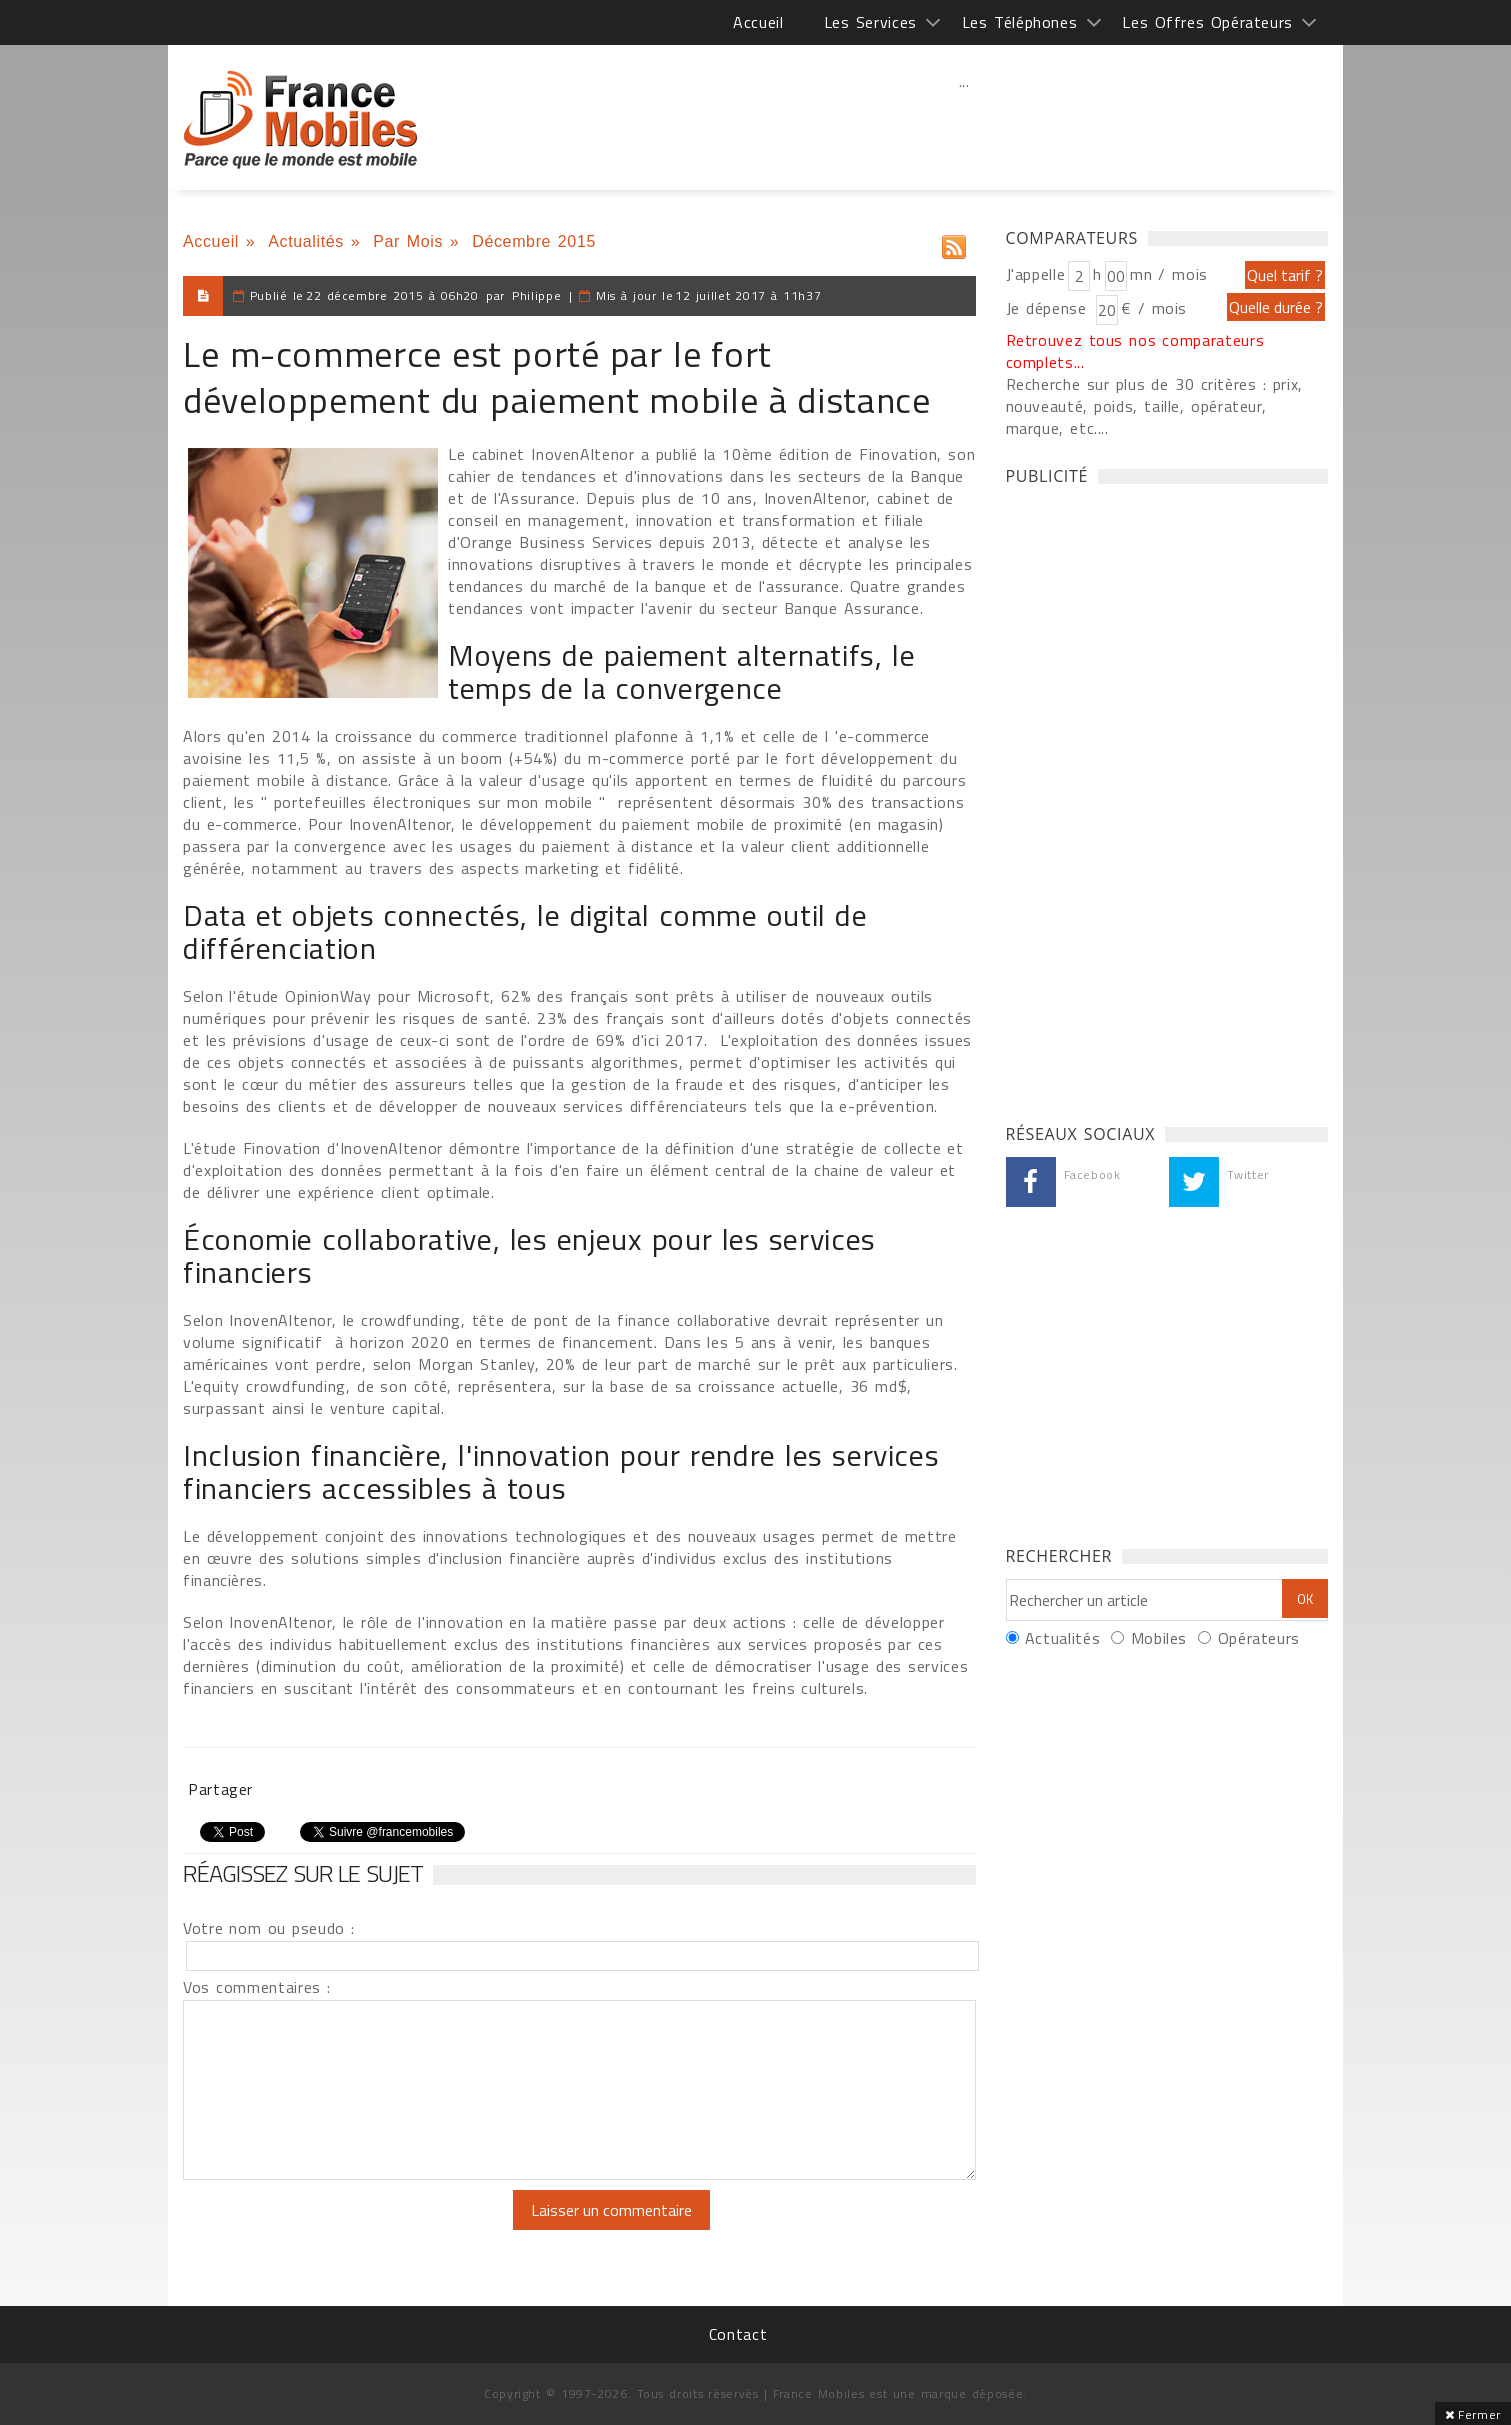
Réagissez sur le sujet (303, 1873)
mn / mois (1169, 274)
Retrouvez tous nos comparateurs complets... (1135, 351)
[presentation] (350, 2229)
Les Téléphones (1020, 22)
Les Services (870, 22)
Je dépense (1049, 308)
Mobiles (1159, 1638)
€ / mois (1154, 308)
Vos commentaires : (257, 1987)
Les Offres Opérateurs (1207, 22)
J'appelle (1036, 274)
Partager (220, 1789)
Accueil (758, 22)
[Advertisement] (964, 125)
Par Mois (408, 241)
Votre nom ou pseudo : (269, 1928)
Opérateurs (1259, 1638)
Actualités (306, 241)
